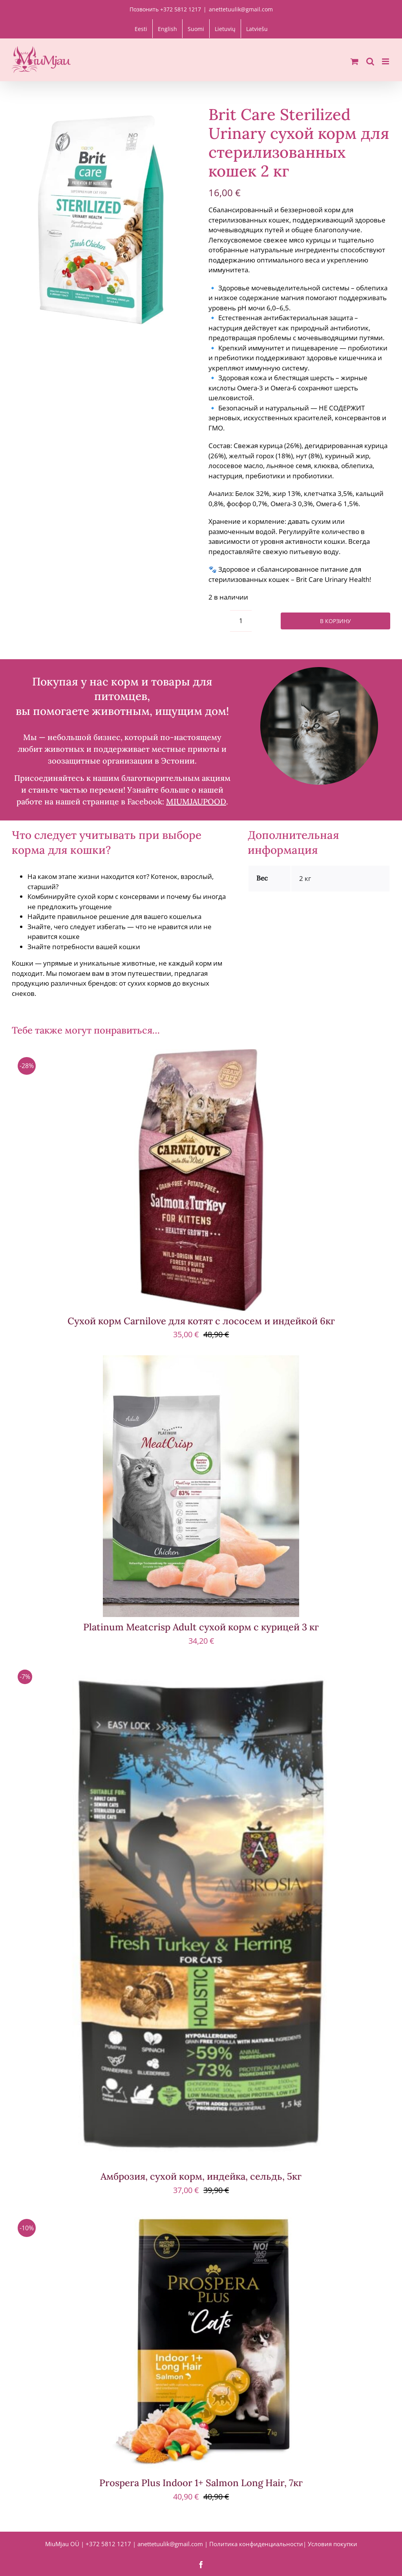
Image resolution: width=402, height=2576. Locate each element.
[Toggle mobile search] (370, 61)
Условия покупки (332, 2544)
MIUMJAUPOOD (196, 801)
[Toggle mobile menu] (386, 61)
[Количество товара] (241, 621)
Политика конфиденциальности (256, 2544)
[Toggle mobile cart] (354, 61)
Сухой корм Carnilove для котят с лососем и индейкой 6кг (201, 1321)
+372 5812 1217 (108, 2544)
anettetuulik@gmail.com (241, 9)
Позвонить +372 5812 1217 (165, 9)
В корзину (335, 621)
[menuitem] (141, 28)
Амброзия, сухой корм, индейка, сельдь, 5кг (201, 2176)
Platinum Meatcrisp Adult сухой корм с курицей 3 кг (201, 1627)
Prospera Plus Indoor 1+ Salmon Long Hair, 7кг (201, 2483)
